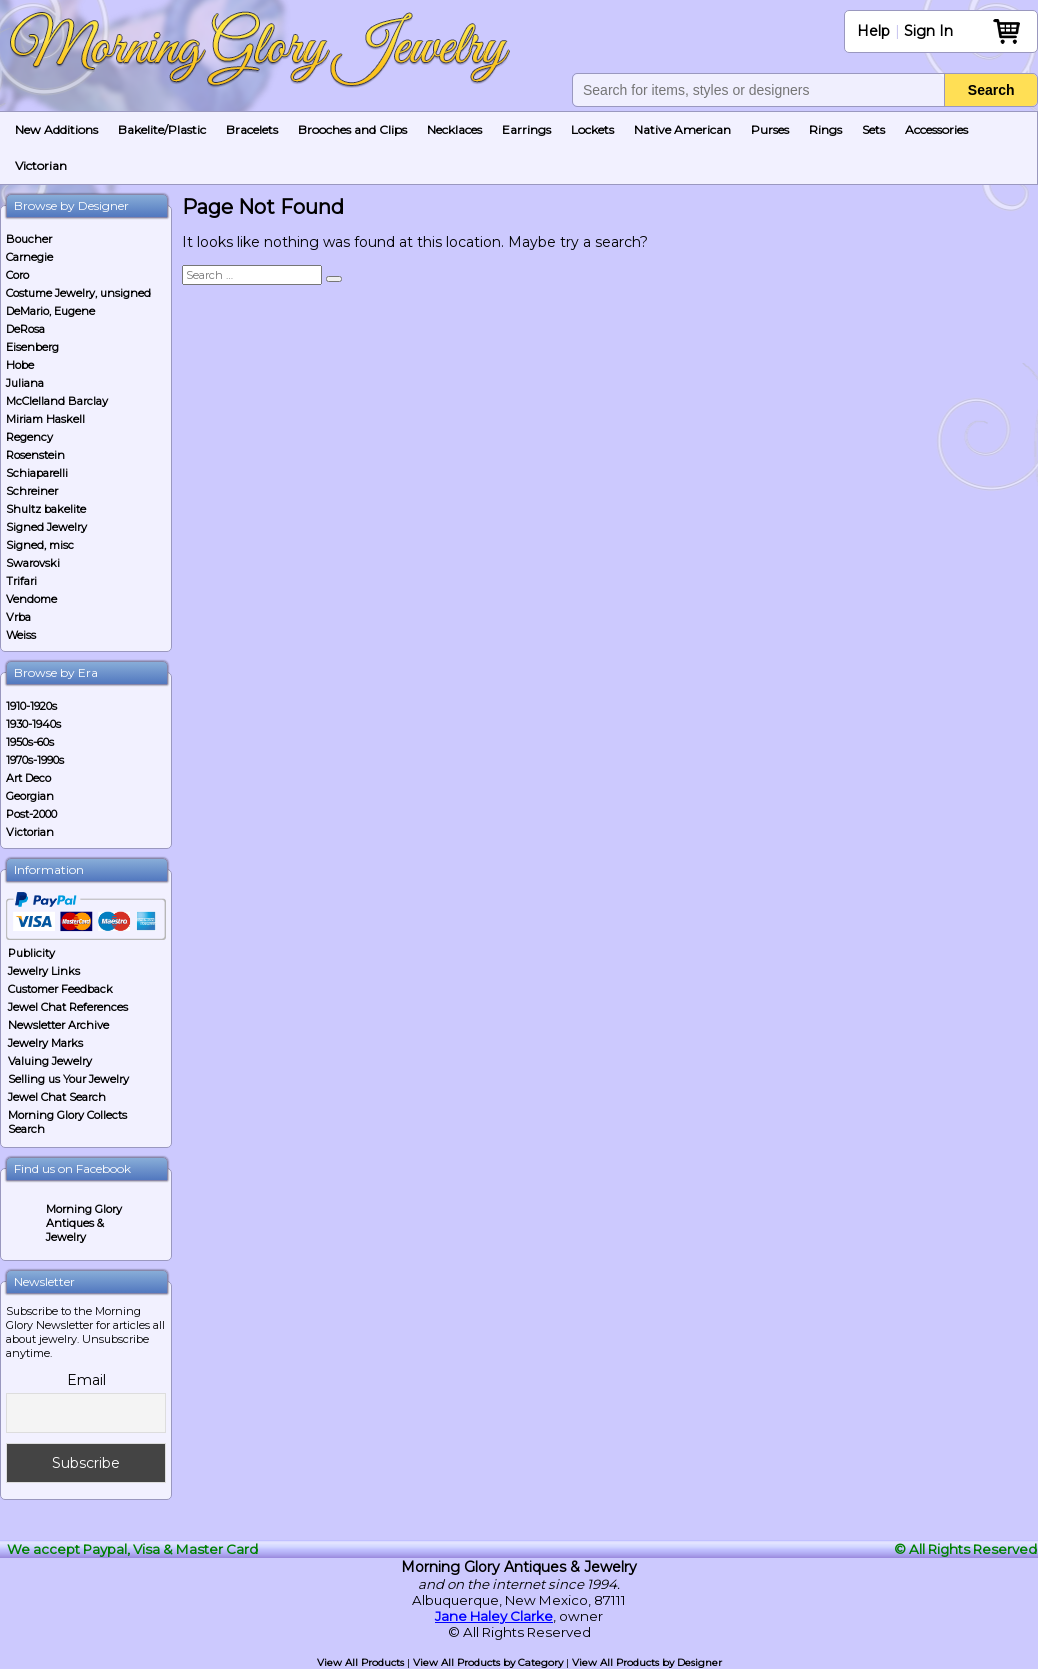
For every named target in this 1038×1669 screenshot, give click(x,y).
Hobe (20, 365)
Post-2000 (31, 814)
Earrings (526, 129)
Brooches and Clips (352, 129)
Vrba (18, 617)
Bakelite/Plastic (162, 129)
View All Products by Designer (647, 1662)
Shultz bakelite (46, 509)
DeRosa (25, 329)
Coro (17, 275)
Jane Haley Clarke (494, 1616)
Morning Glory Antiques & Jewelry (84, 1223)
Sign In (928, 31)
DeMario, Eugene (50, 311)
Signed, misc (40, 545)
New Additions (56, 129)
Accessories (936, 129)
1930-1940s (33, 724)
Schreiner (32, 491)
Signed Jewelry (46, 527)
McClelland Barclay (57, 401)
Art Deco (28, 778)
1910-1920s (31, 706)
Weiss (21, 635)
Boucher (29, 239)
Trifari (21, 581)
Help (873, 31)
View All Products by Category (488, 1662)
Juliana (25, 383)
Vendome (31, 599)
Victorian (41, 165)
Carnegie (29, 257)
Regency (29, 437)
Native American (682, 129)
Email (86, 1380)
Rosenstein (35, 455)
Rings (825, 129)
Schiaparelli (37, 473)
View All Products (360, 1662)
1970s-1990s (35, 760)
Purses (770, 129)
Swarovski (33, 563)
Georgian (30, 796)
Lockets (592, 129)
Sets (873, 129)
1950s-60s (30, 742)
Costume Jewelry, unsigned (78, 293)
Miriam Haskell (45, 419)
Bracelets (252, 129)
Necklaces (454, 129)
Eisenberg (32, 347)
